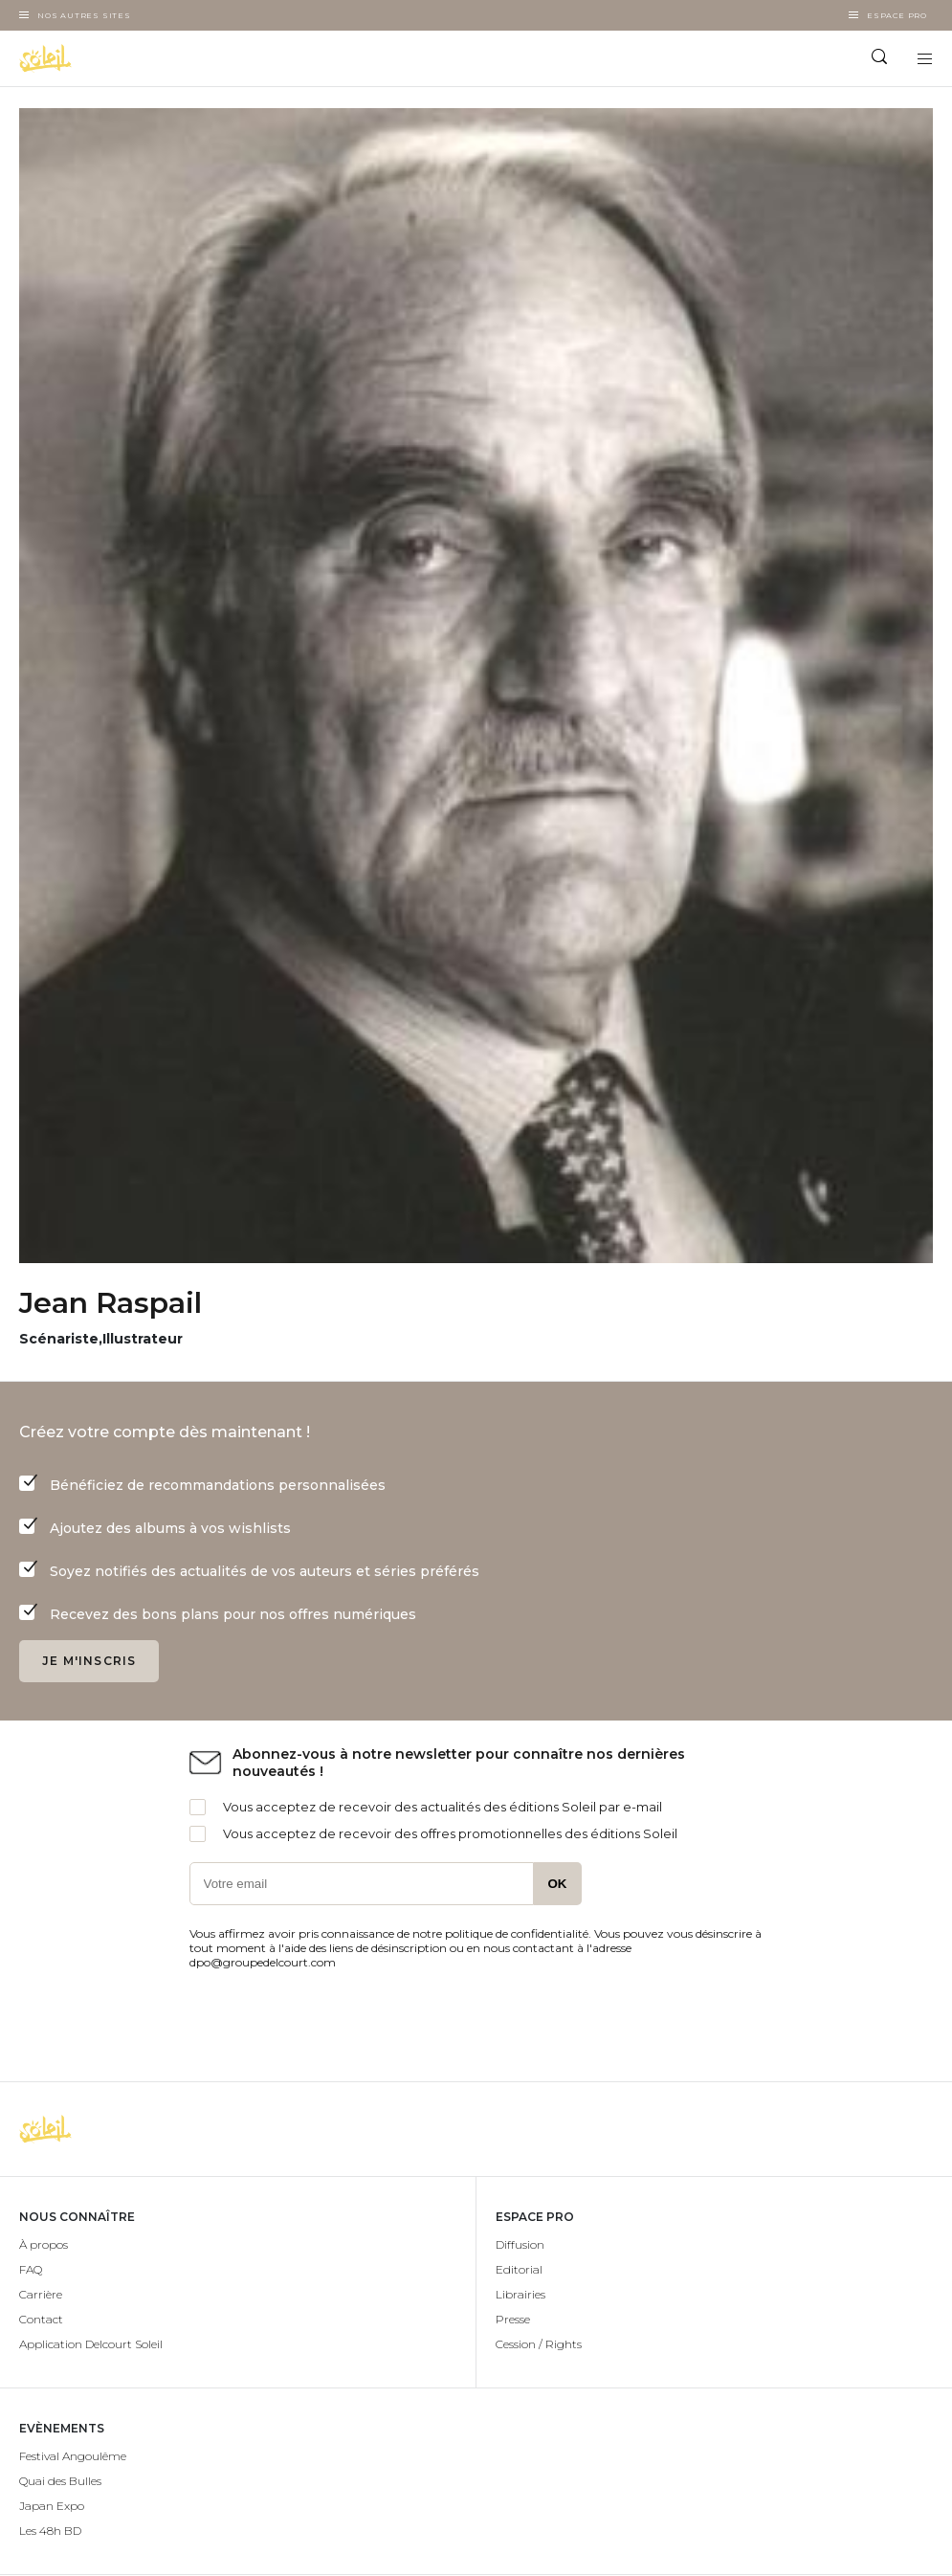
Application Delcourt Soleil (91, 2344)
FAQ (30, 2269)
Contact (41, 2319)
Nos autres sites (84, 15)
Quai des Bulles (60, 2481)
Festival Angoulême (72, 2456)
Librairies (520, 2294)
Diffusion (520, 2244)
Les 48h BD (50, 2530)
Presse (513, 2319)
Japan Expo (51, 2505)
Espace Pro (897, 15)
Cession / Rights (539, 2344)
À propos (43, 2244)
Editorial (519, 2269)
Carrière (40, 2294)
